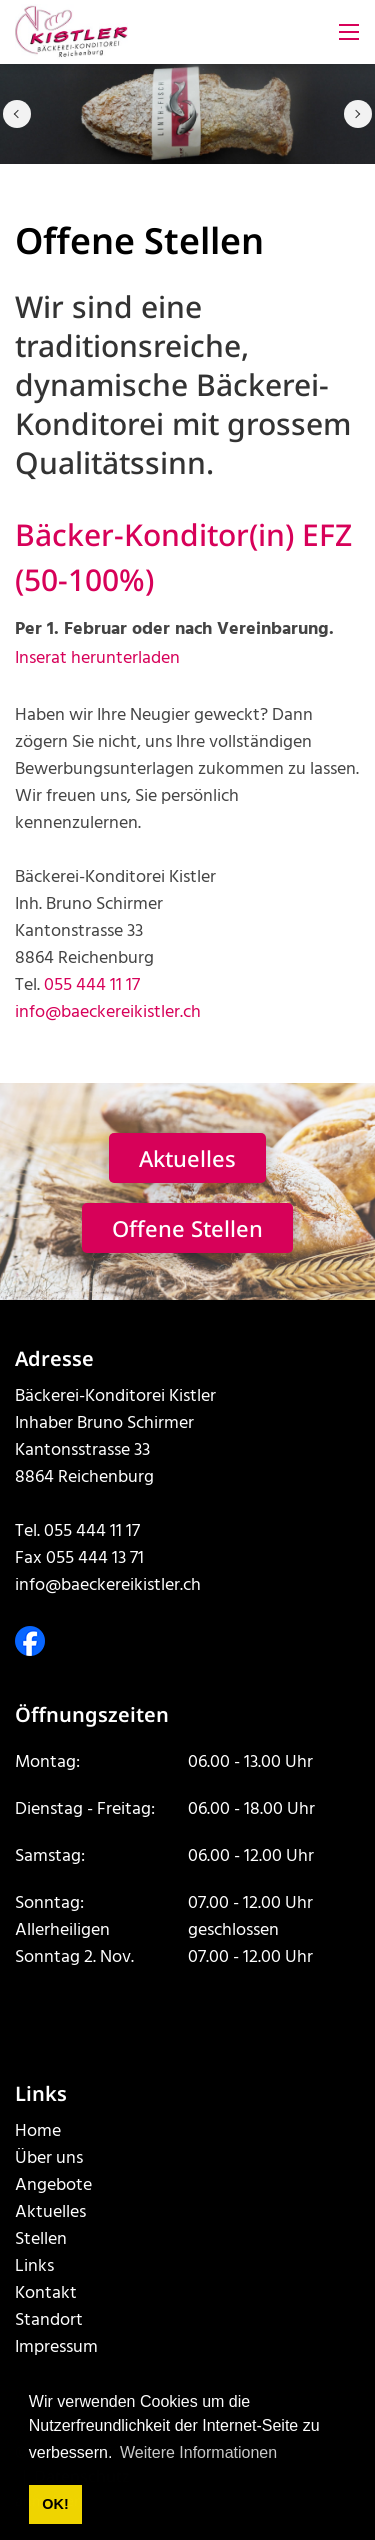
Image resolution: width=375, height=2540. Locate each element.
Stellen (41, 2239)
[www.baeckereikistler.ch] (71, 32)
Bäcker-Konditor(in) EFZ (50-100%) (183, 557)
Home (38, 2131)
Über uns (49, 2158)
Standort (49, 2320)
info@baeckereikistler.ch (108, 1012)
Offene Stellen (187, 1228)
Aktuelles (187, 1158)
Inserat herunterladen (97, 658)
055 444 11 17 (92, 985)
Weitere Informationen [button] (198, 2452)
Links (34, 2266)
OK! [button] (55, 2504)
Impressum (56, 2347)
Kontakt (46, 2293)
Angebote (53, 2185)
